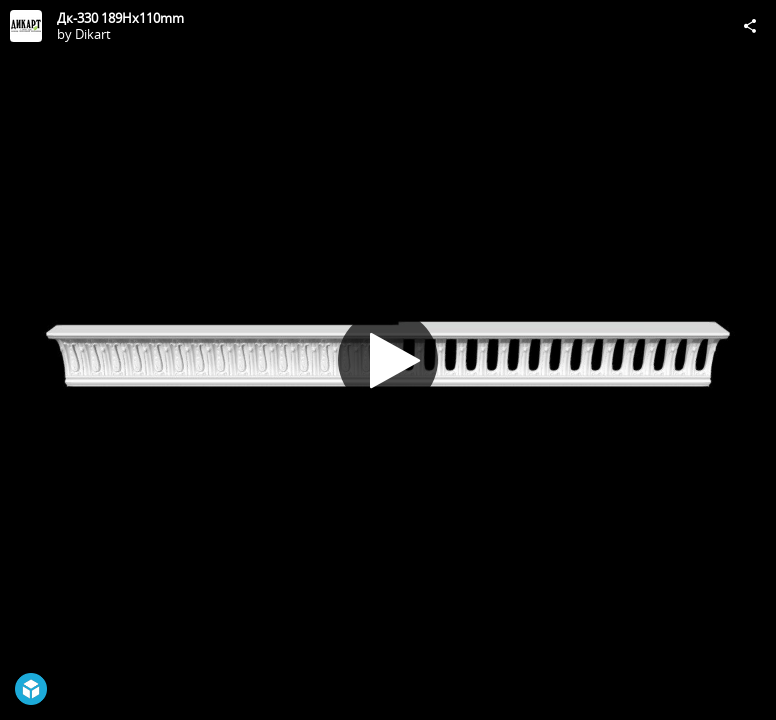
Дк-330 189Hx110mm (120, 18)
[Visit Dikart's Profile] (26, 26)
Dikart (93, 34)
